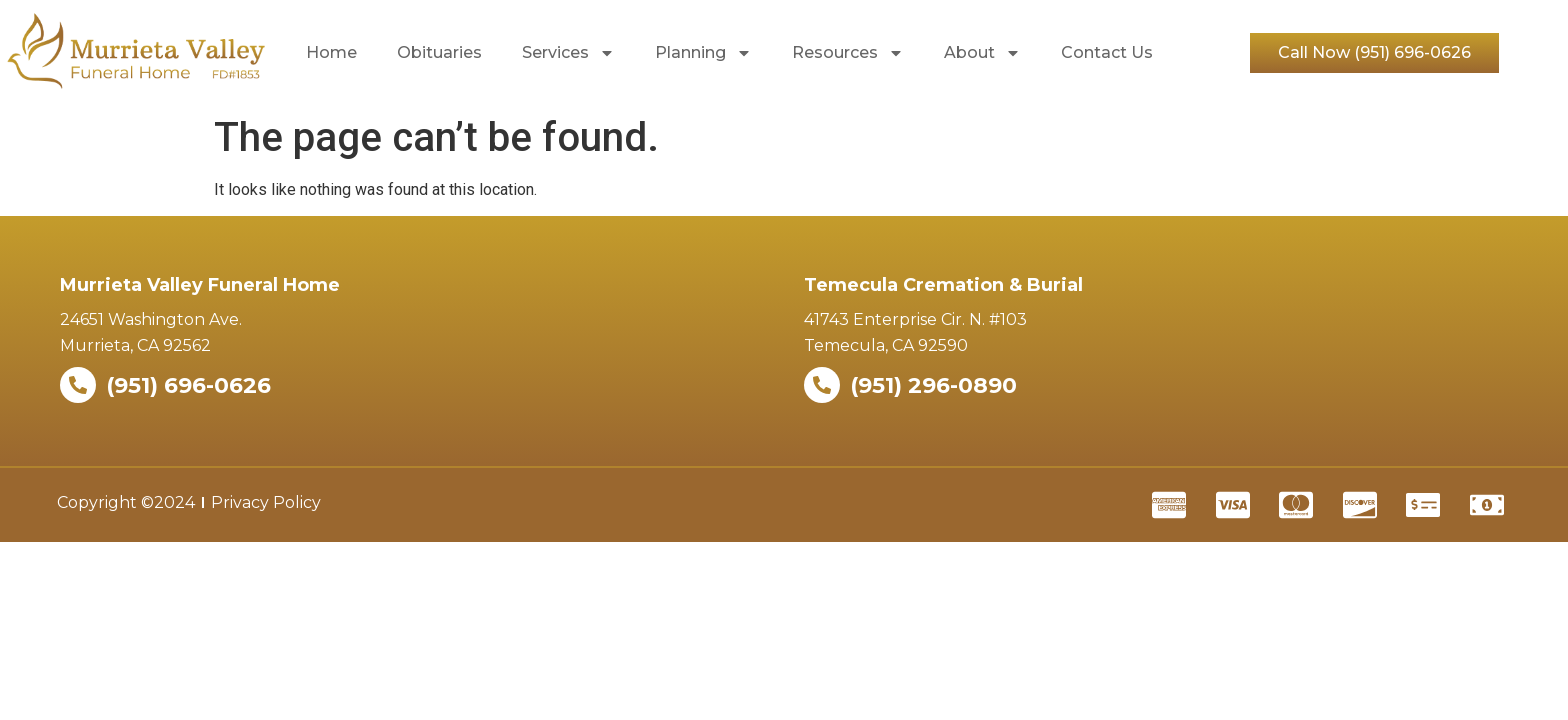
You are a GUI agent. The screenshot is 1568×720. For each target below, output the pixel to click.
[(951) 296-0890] (822, 385)
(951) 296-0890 (933, 385)
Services (568, 53)
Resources (848, 53)
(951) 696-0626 (188, 385)
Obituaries (439, 52)
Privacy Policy (266, 502)
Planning (703, 53)
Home (331, 52)
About (982, 53)
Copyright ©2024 (126, 502)
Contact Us (1107, 52)
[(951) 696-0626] (78, 385)
